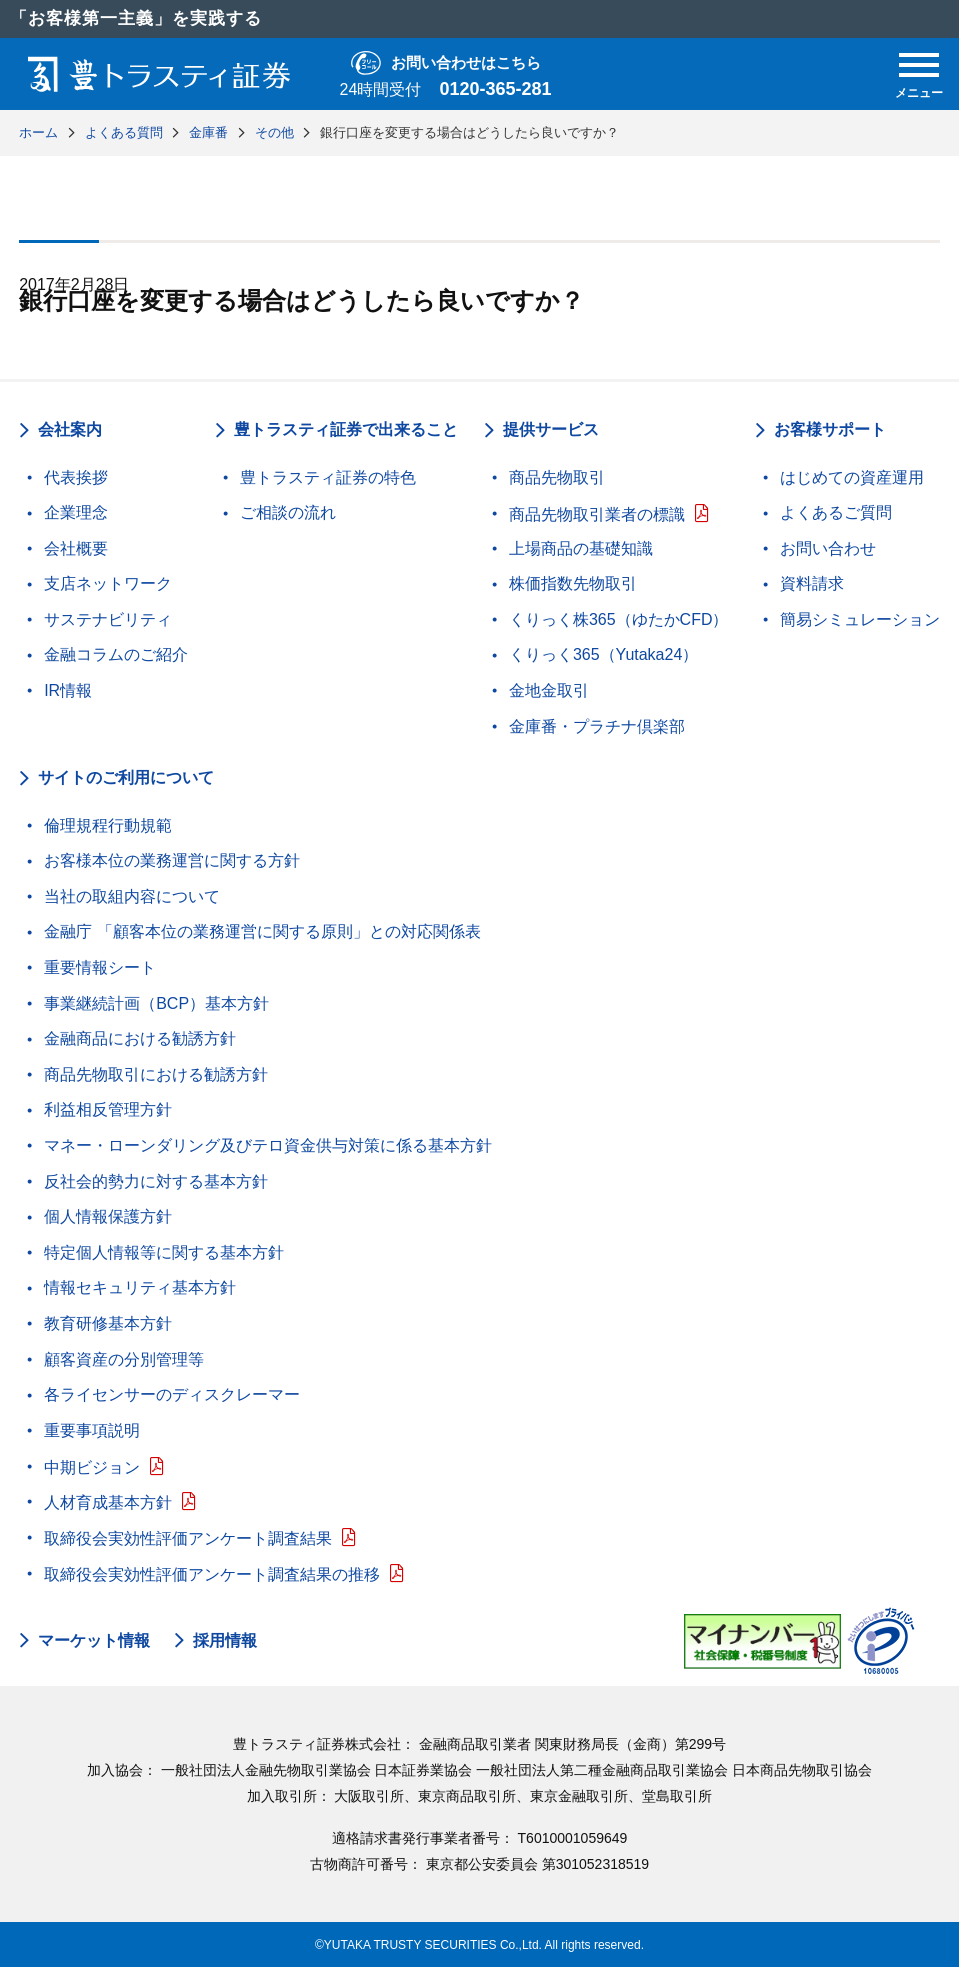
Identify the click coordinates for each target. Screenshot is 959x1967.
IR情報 (68, 690)
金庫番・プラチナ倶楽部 (597, 726)
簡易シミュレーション (860, 619)
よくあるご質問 (836, 512)
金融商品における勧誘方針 (140, 1038)
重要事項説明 (92, 1430)
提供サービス (551, 429)
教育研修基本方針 (108, 1323)
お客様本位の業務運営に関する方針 (172, 860)
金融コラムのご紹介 (116, 654)
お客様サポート (830, 429)
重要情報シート (100, 967)
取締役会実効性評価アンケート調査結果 (188, 1538)
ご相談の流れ (288, 512)
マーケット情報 (94, 1641)
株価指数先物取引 (573, 583)
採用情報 (225, 1641)
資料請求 (812, 583)
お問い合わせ (828, 548)
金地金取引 (549, 690)
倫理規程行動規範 (108, 825)
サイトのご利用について (126, 777)
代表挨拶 (76, 477)
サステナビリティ (108, 619)
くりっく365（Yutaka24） (603, 654)
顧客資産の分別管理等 (124, 1359)
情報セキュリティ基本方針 (140, 1287)
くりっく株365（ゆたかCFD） (619, 619)
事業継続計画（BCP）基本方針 (156, 1003)
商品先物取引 (557, 477)
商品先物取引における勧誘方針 (156, 1074)
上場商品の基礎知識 (581, 548)
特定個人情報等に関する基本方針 (164, 1252)
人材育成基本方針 (108, 1502)
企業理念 (76, 512)
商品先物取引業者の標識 (597, 514)
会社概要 (76, 548)
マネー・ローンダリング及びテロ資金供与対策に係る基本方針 (268, 1145)
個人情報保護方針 (108, 1216)
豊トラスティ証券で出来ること (346, 429)
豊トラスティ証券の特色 (328, 477)
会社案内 (70, 429)
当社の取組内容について (132, 896)
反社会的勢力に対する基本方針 (156, 1181)
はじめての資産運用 (852, 477)
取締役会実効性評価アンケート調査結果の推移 (212, 1574)
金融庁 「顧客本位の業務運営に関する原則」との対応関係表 (262, 931)
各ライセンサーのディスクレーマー (172, 1394)
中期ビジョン (92, 1467)
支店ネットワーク (108, 583)
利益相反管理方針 (108, 1109)
